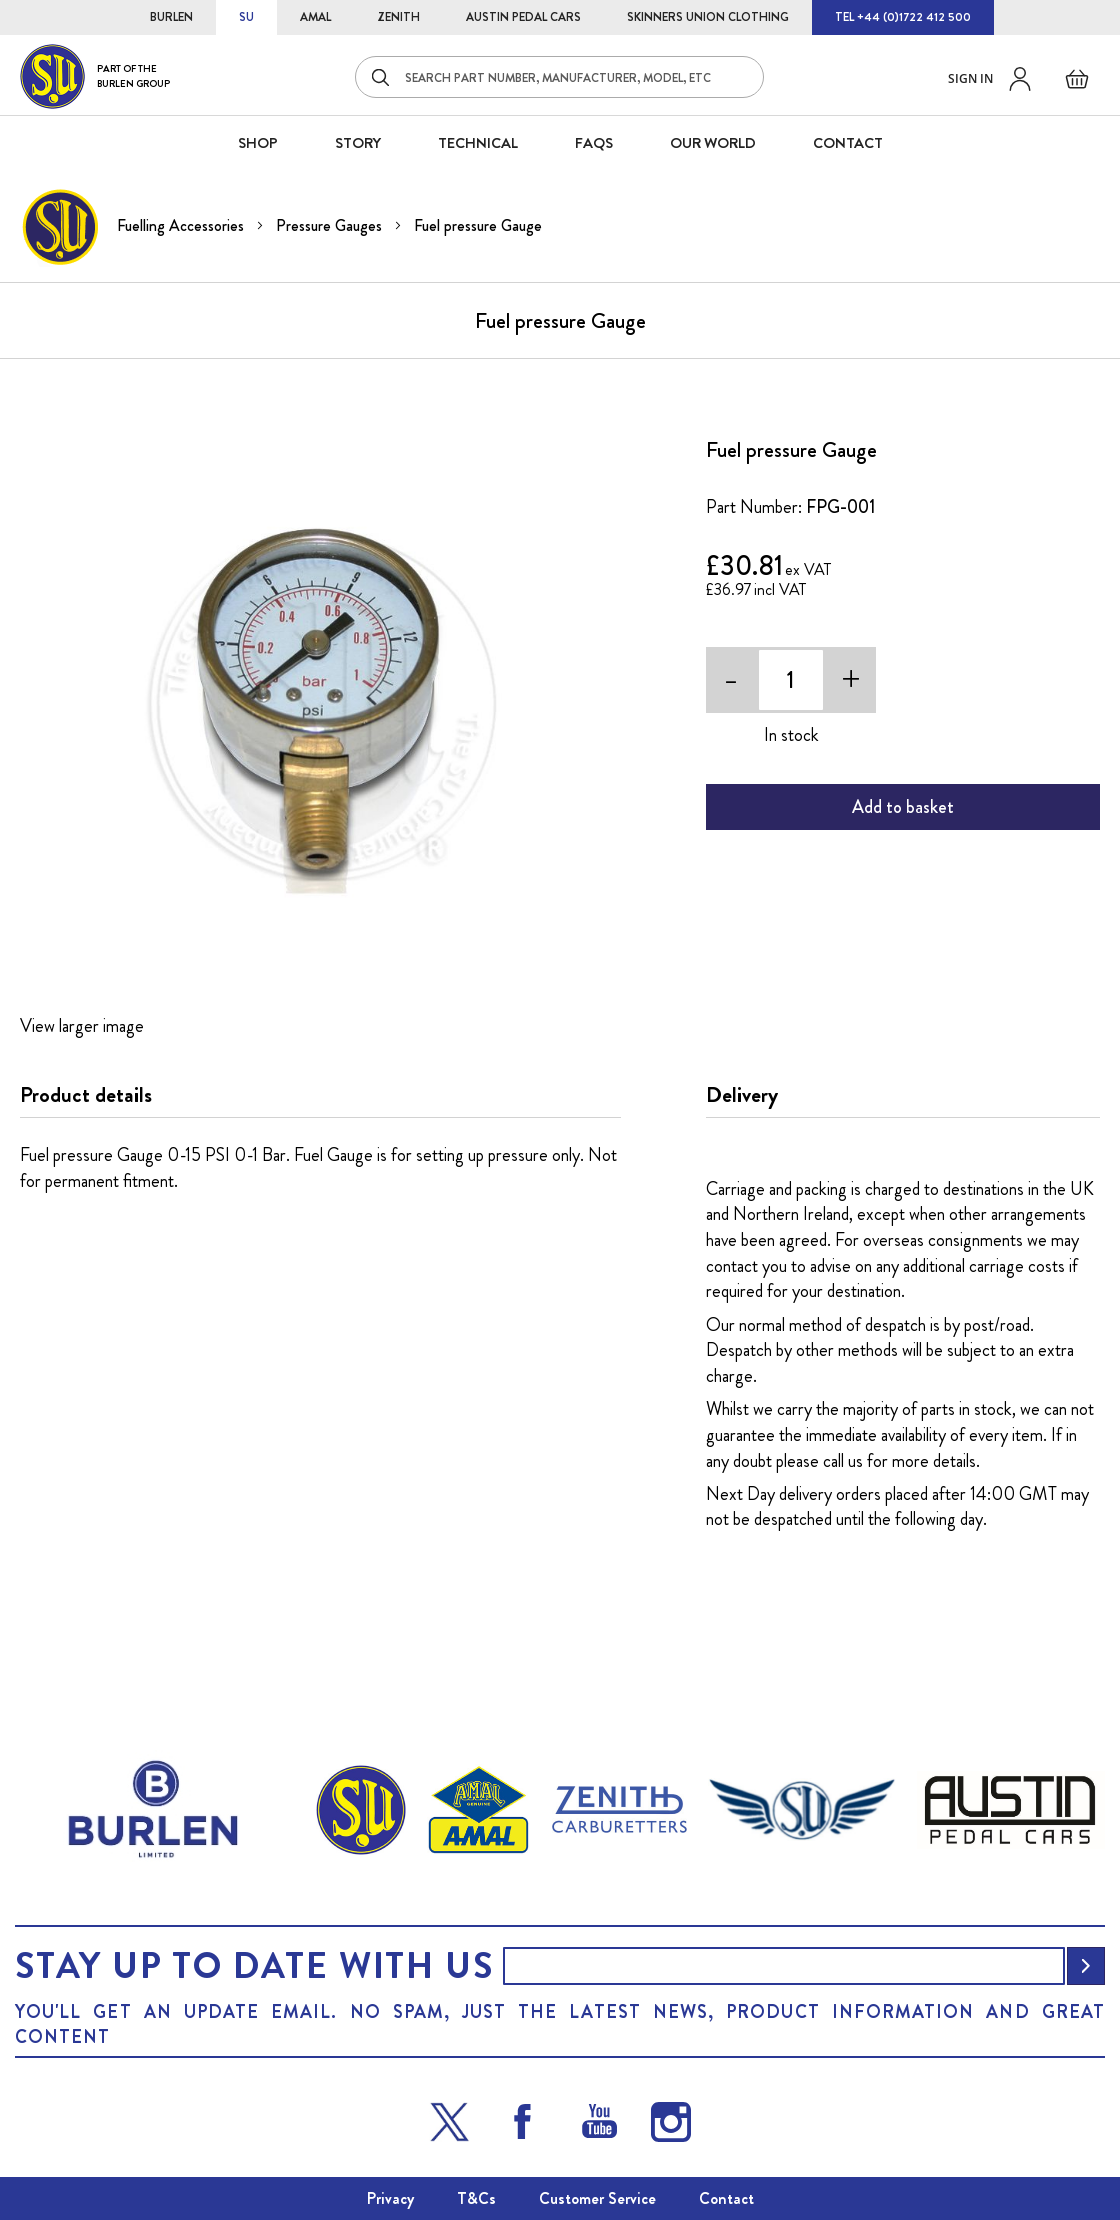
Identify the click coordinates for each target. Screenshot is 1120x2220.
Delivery (742, 1095)
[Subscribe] (1086, 1966)
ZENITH (398, 17)
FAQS (594, 143)
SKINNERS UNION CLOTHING (708, 17)
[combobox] (559, 77)
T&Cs (476, 2198)
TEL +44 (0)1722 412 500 (903, 17)
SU (246, 17)
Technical (478, 143)
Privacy (390, 2198)
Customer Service (597, 2198)
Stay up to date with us (254, 1966)
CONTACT (848, 143)
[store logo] (95, 76)
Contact (726, 2198)
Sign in (970, 78)
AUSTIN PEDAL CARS (523, 17)
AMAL (315, 17)
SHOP (258, 143)
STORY (358, 143)
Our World (713, 143)
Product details (86, 1095)
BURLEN (171, 17)
